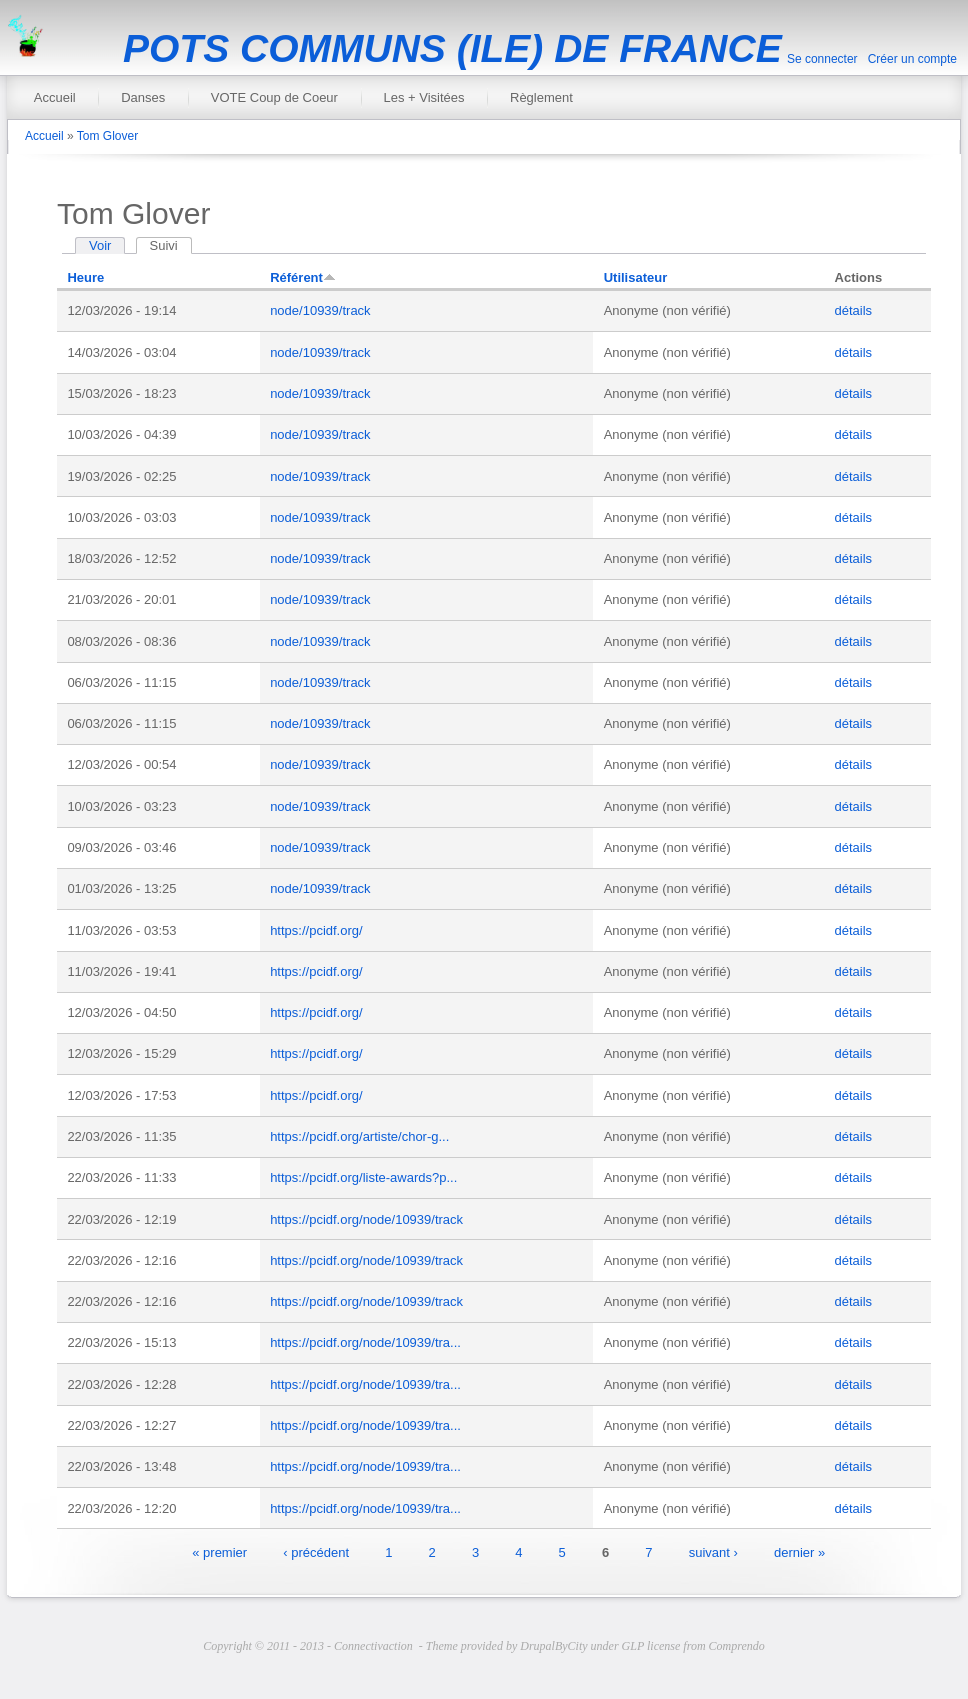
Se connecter (822, 59)
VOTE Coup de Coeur (274, 97)
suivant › (713, 1551)
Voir (100, 245)
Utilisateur (636, 277)
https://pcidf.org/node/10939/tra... (365, 1342)
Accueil (55, 97)
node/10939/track (320, 310)
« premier (219, 1551)
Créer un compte (912, 59)
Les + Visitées (423, 97)
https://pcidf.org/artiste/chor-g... (359, 1136)
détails (854, 310)
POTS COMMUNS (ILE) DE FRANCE (452, 48)
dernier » (799, 1551)
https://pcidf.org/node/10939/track (366, 1219)
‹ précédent (316, 1551)
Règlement (541, 97)
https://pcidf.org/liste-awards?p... (363, 1177)
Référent (303, 277)
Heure (85, 277)
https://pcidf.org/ (316, 930)
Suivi (171, 245)
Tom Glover (107, 136)
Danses (143, 97)
